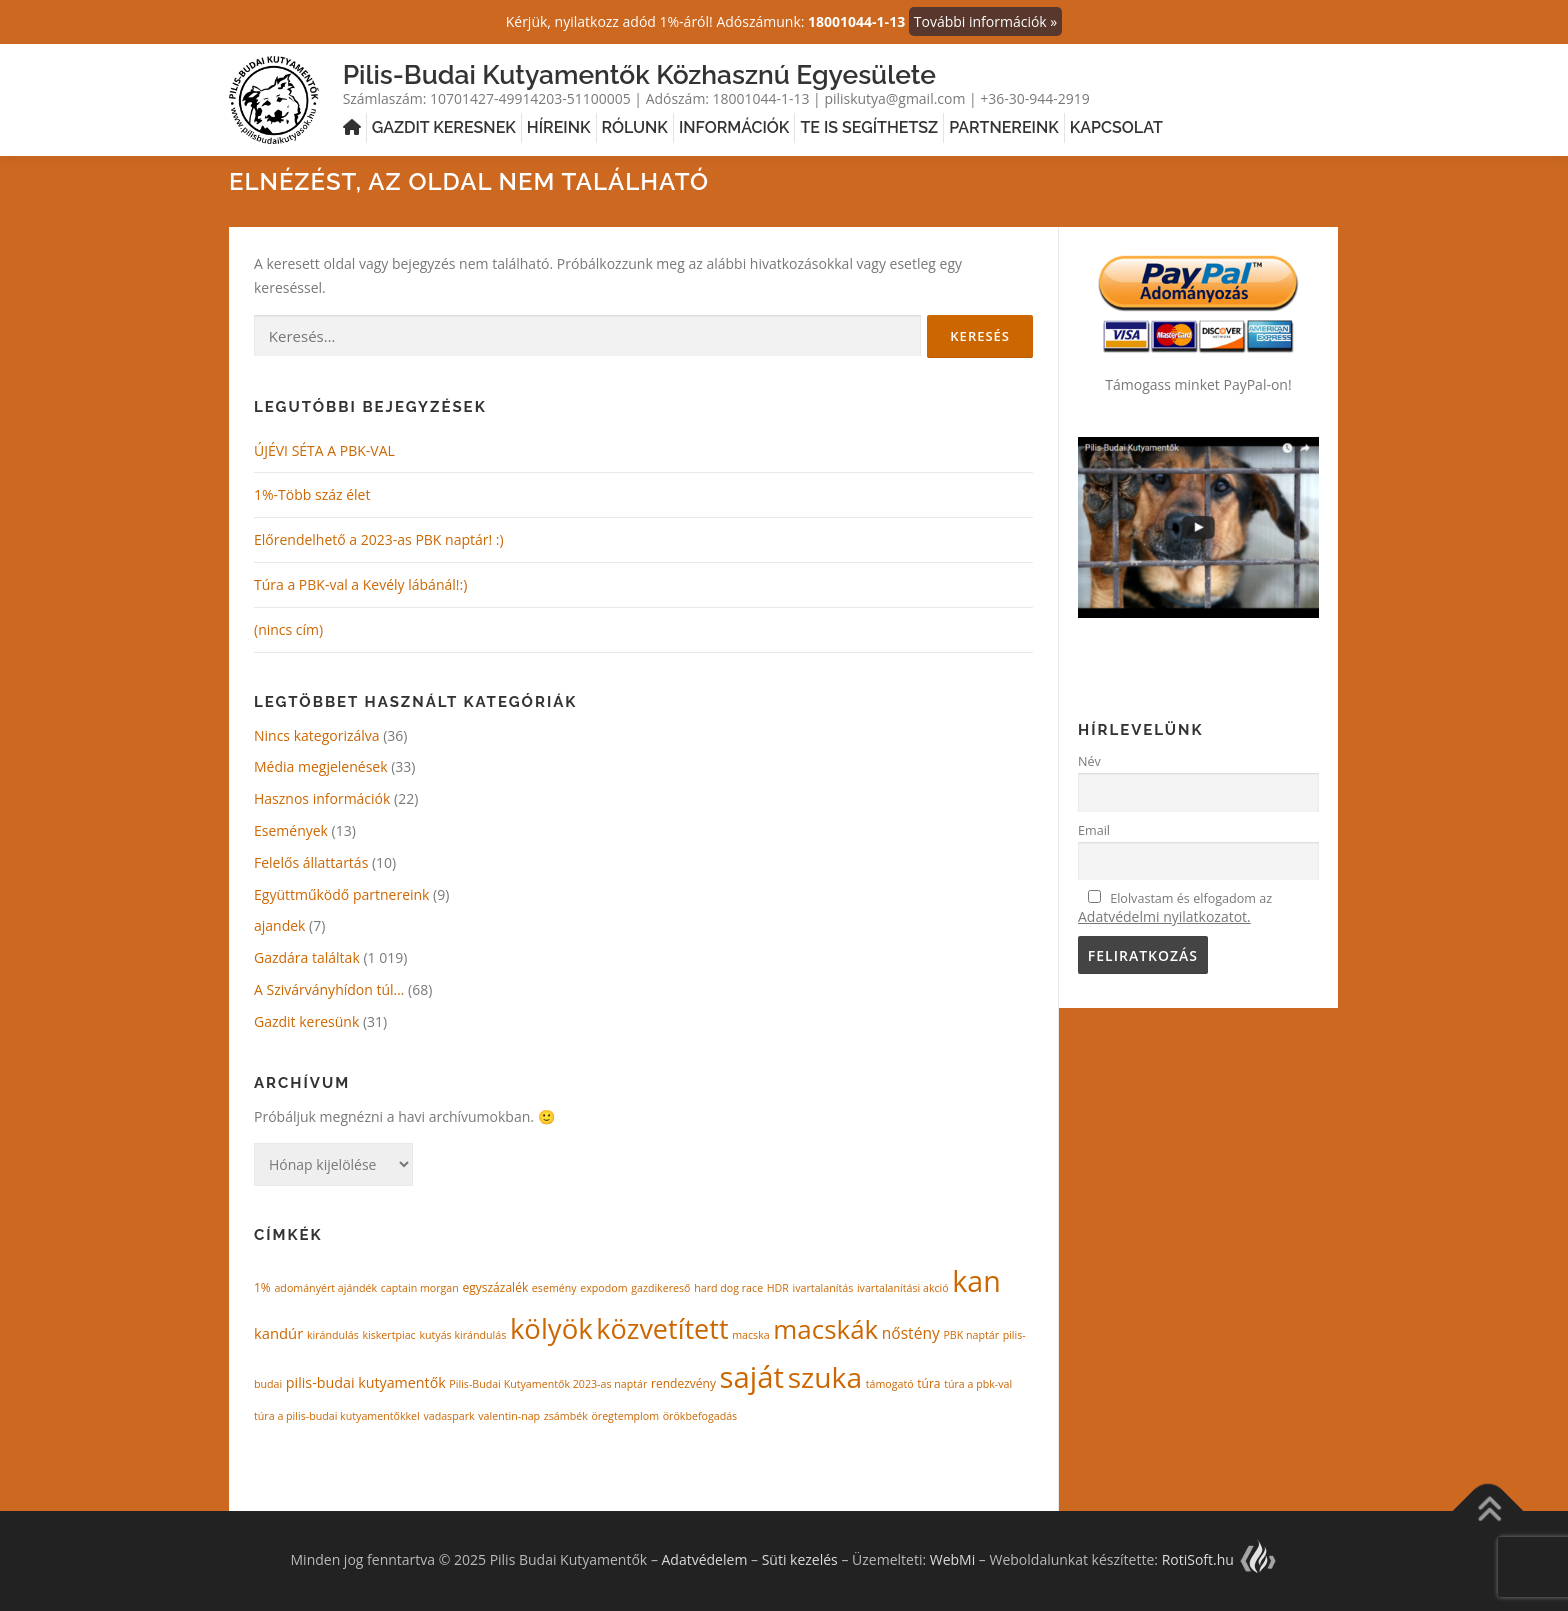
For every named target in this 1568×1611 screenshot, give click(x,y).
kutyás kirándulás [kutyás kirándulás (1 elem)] (462, 1335)
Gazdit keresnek (444, 127)
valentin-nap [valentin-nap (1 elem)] (509, 1415)
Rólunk (635, 127)
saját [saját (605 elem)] (752, 1377)
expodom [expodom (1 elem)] (603, 1288)
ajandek (279, 925)
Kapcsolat (1116, 127)
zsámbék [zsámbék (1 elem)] (566, 1415)
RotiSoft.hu (1220, 1559)
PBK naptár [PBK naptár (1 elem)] (971, 1335)
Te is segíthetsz (869, 127)
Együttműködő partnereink (341, 893)
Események (291, 830)
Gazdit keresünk (306, 1021)
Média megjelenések (321, 766)
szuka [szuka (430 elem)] (825, 1377)
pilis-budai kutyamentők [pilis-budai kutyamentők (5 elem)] (366, 1382)
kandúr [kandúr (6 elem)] (278, 1333)
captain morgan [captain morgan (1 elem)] (420, 1288)
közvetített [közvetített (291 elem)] (662, 1328)
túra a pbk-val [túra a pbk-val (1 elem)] (978, 1384)
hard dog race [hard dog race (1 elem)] (728, 1288)
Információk (734, 127)
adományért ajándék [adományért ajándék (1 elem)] (325, 1288)
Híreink (559, 127)
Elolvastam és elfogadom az (1175, 908)
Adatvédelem (705, 1559)
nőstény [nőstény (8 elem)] (911, 1333)
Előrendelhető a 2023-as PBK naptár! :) (379, 539)
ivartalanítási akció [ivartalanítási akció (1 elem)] (903, 1288)
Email (1094, 830)
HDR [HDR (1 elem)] (778, 1288)
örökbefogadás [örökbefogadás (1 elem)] (700, 1415)
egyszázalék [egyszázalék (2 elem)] (495, 1287)
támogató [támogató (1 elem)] (890, 1384)
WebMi (952, 1559)
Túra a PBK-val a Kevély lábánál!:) (360, 584)
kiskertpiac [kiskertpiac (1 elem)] (388, 1335)
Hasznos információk (322, 798)
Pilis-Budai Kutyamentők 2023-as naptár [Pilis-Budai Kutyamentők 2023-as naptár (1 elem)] (548, 1384)
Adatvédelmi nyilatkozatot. (1164, 916)
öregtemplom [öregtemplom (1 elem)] (625, 1415)
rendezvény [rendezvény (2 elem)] (683, 1383)
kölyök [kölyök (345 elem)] (551, 1328)
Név (1089, 761)
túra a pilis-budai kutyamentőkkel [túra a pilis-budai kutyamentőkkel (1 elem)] (337, 1415)
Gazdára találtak (307, 957)
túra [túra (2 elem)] (928, 1383)
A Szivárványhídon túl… (329, 989)
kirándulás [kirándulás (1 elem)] (333, 1335)
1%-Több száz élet (312, 494)
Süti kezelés (800, 1559)
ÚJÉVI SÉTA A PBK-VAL (324, 450)
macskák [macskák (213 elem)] (825, 1329)
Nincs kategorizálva (317, 735)
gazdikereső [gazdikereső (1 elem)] (660, 1288)
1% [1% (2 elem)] (262, 1287)
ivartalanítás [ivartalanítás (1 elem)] (823, 1288)
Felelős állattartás (311, 862)
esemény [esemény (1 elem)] (554, 1288)
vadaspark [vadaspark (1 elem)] (448, 1415)
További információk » (986, 21)
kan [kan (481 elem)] (976, 1280)
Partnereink (1004, 127)
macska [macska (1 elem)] (751, 1335)
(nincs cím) (288, 629)
